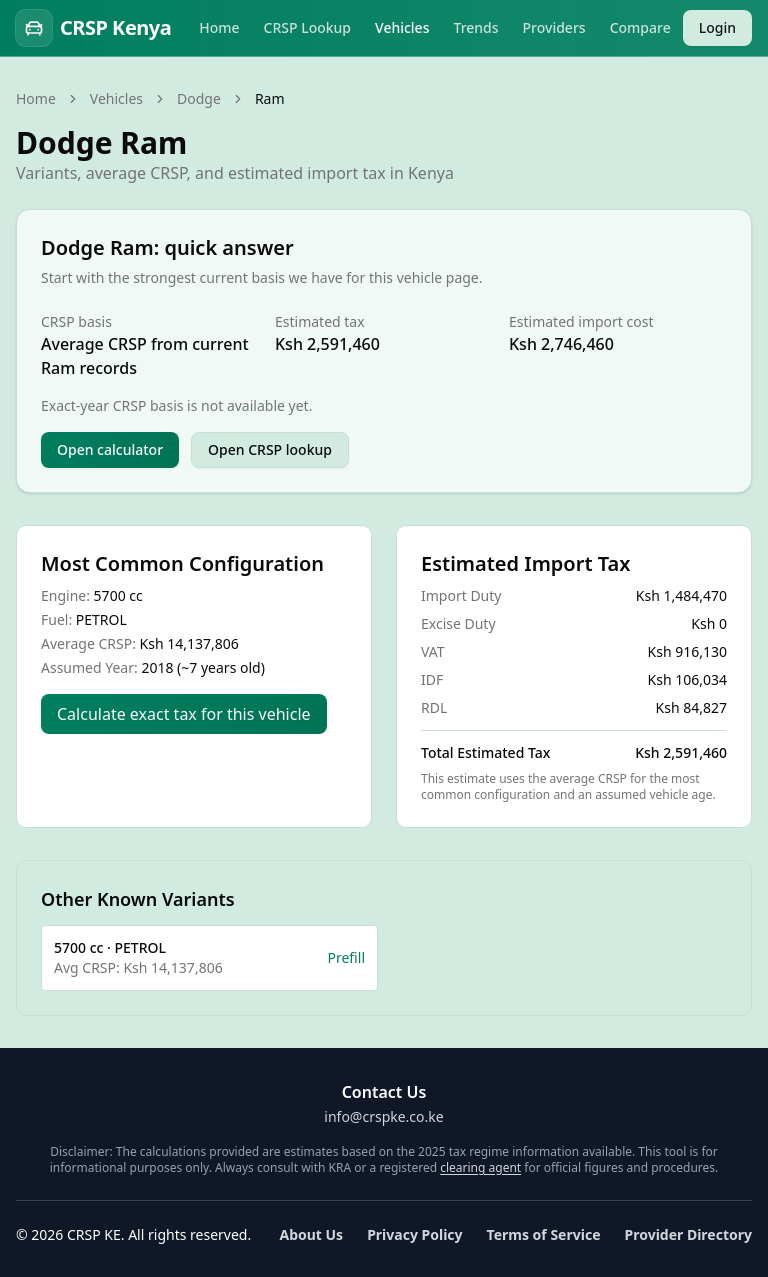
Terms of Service (544, 1234)
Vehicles (402, 27)
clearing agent (480, 1167)
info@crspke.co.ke (383, 1116)
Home (219, 27)
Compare (640, 27)
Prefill (346, 957)
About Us (311, 1234)
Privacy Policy (414, 1234)
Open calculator (110, 449)
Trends (475, 27)
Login (717, 27)
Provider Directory (689, 1234)
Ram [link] (270, 98)
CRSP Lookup (308, 27)
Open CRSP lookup (270, 449)
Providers (554, 27)
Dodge (199, 98)
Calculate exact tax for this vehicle (184, 714)
